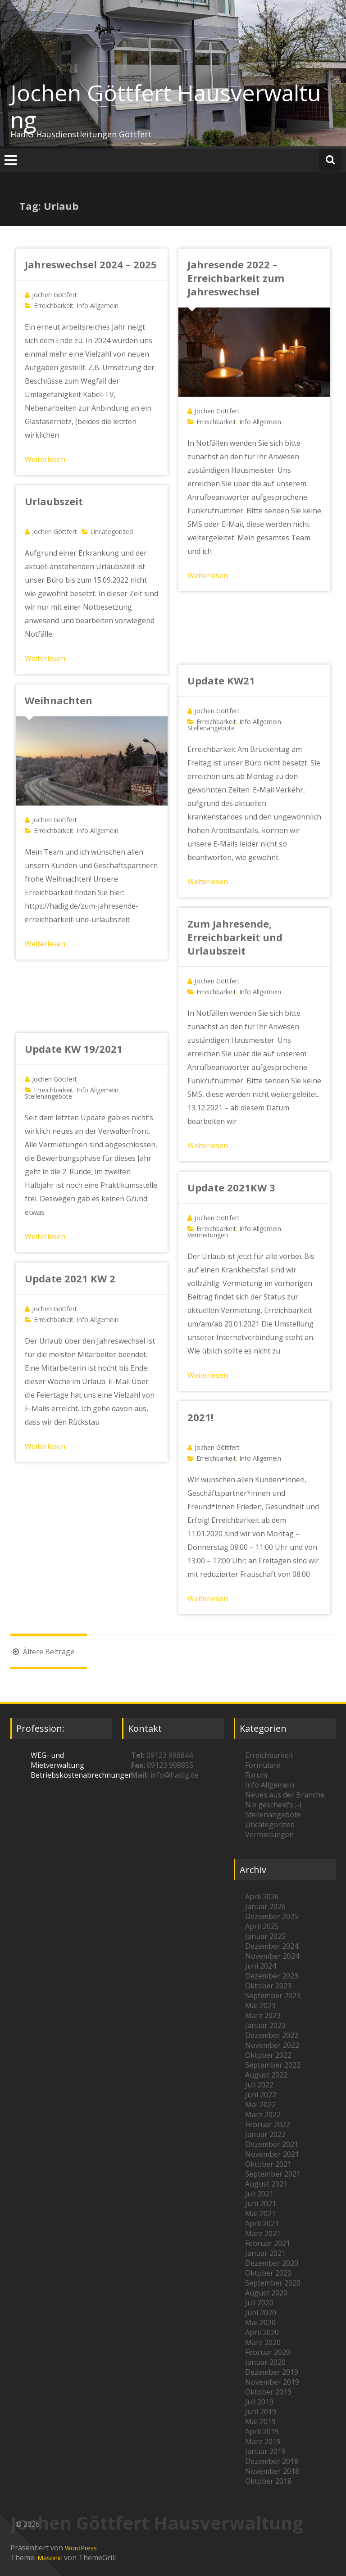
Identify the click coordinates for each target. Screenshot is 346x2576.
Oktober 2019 (268, 2392)
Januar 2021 (265, 2253)
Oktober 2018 (268, 2481)
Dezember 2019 (271, 2372)
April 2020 (262, 2332)
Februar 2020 (267, 2352)
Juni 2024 (260, 1966)
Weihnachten (58, 700)
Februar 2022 (267, 2124)
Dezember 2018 (271, 2461)
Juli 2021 (259, 2194)
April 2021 (262, 2223)
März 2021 (263, 2233)
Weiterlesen (45, 459)
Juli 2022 (259, 2085)
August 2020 (266, 2293)
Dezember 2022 (271, 2035)
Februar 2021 (267, 2243)
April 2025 (262, 1926)
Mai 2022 (260, 2105)
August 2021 (266, 2184)
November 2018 (272, 2471)
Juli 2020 (259, 2303)
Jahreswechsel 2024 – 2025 (91, 264)
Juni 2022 (260, 2095)
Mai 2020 (260, 2322)
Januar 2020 (265, 2362)
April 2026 (262, 1896)
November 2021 (272, 2154)
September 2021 (272, 2174)
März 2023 (263, 2015)
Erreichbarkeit (53, 305)
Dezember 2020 (271, 2263)
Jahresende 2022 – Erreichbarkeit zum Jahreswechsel (235, 278)
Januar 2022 (265, 2134)
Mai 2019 (260, 2422)
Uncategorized (112, 531)
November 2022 (272, 2045)
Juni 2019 (260, 2412)
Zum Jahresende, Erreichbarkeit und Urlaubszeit (234, 937)
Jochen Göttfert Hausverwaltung (165, 106)
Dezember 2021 (271, 2144)
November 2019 (272, 2382)
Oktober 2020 (268, 2273)
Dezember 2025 (271, 1916)
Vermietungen (207, 1235)
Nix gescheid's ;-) (273, 1805)
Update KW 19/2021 (74, 1048)
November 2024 (272, 1956)
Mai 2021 (260, 2213)
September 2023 (272, 1996)
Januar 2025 (265, 1936)
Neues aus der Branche (284, 1795)
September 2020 (272, 2283)
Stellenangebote (211, 728)
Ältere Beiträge (42, 1652)
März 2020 (263, 2342)
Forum (256, 1775)
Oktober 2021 (268, 2164)
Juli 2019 (259, 2402)
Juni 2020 (260, 2313)
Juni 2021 (260, 2204)
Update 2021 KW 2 (70, 1278)
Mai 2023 (260, 2005)
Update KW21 (221, 680)
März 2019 (263, 2441)
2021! (200, 1417)
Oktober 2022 (268, 2055)
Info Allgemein (97, 305)
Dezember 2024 (271, 1946)
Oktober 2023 (268, 1986)
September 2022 (272, 2065)
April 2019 (262, 2431)
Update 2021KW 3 (231, 1187)
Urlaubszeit (54, 501)
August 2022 (266, 2075)
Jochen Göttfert (54, 294)
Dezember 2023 (271, 1976)
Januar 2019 (265, 2451)
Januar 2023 (265, 2025)
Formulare (262, 1765)
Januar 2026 (265, 1906)
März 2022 (263, 2114)
